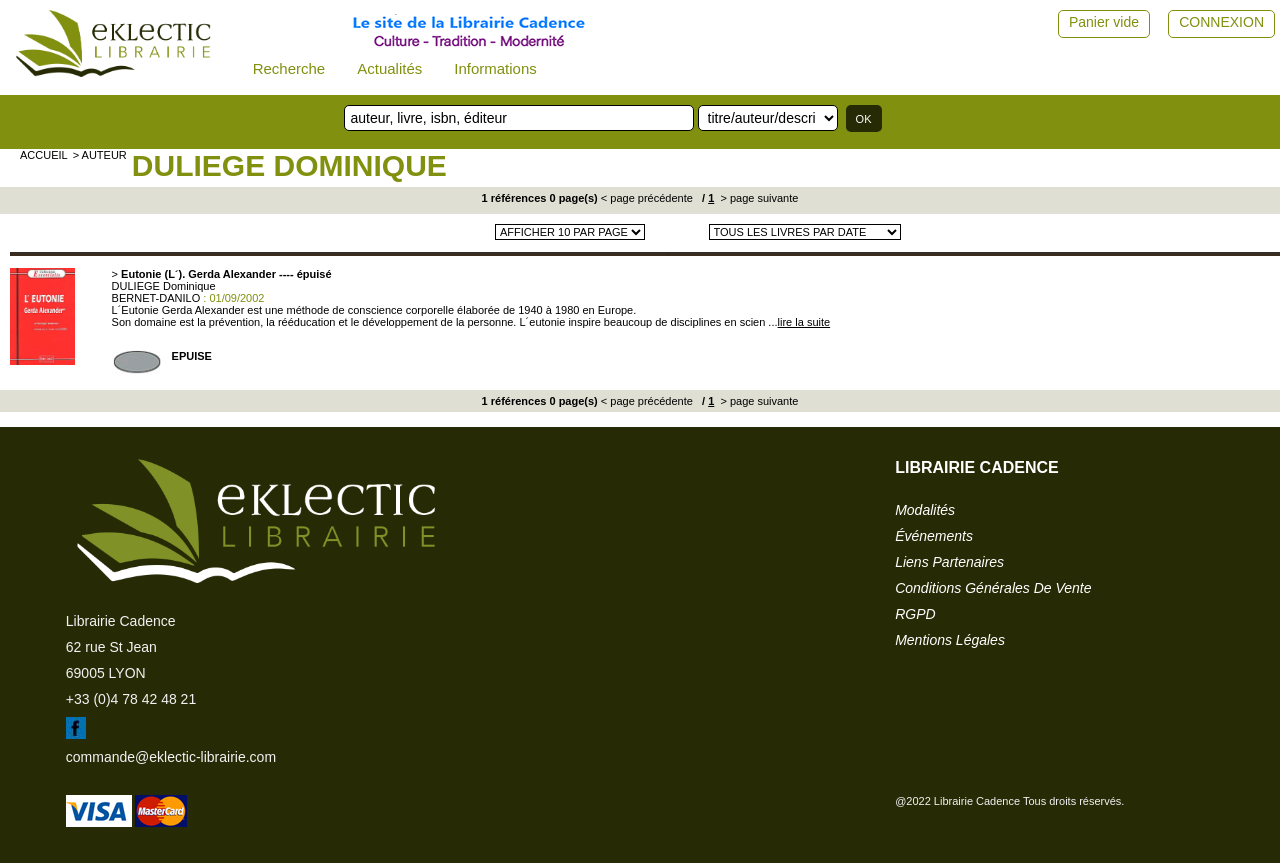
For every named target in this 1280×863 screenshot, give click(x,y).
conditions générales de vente (993, 588)
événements (934, 536)
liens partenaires (949, 562)
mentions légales (950, 640)
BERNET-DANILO (156, 298)
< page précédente (647, 198)
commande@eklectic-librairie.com (171, 757)
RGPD (915, 614)
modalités (925, 510)
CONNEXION (1221, 22)
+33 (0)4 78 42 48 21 (131, 699)
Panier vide (1104, 22)
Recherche (289, 68)
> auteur (100, 155)
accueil (44, 155)
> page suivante (757, 198)
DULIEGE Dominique (289, 165)
